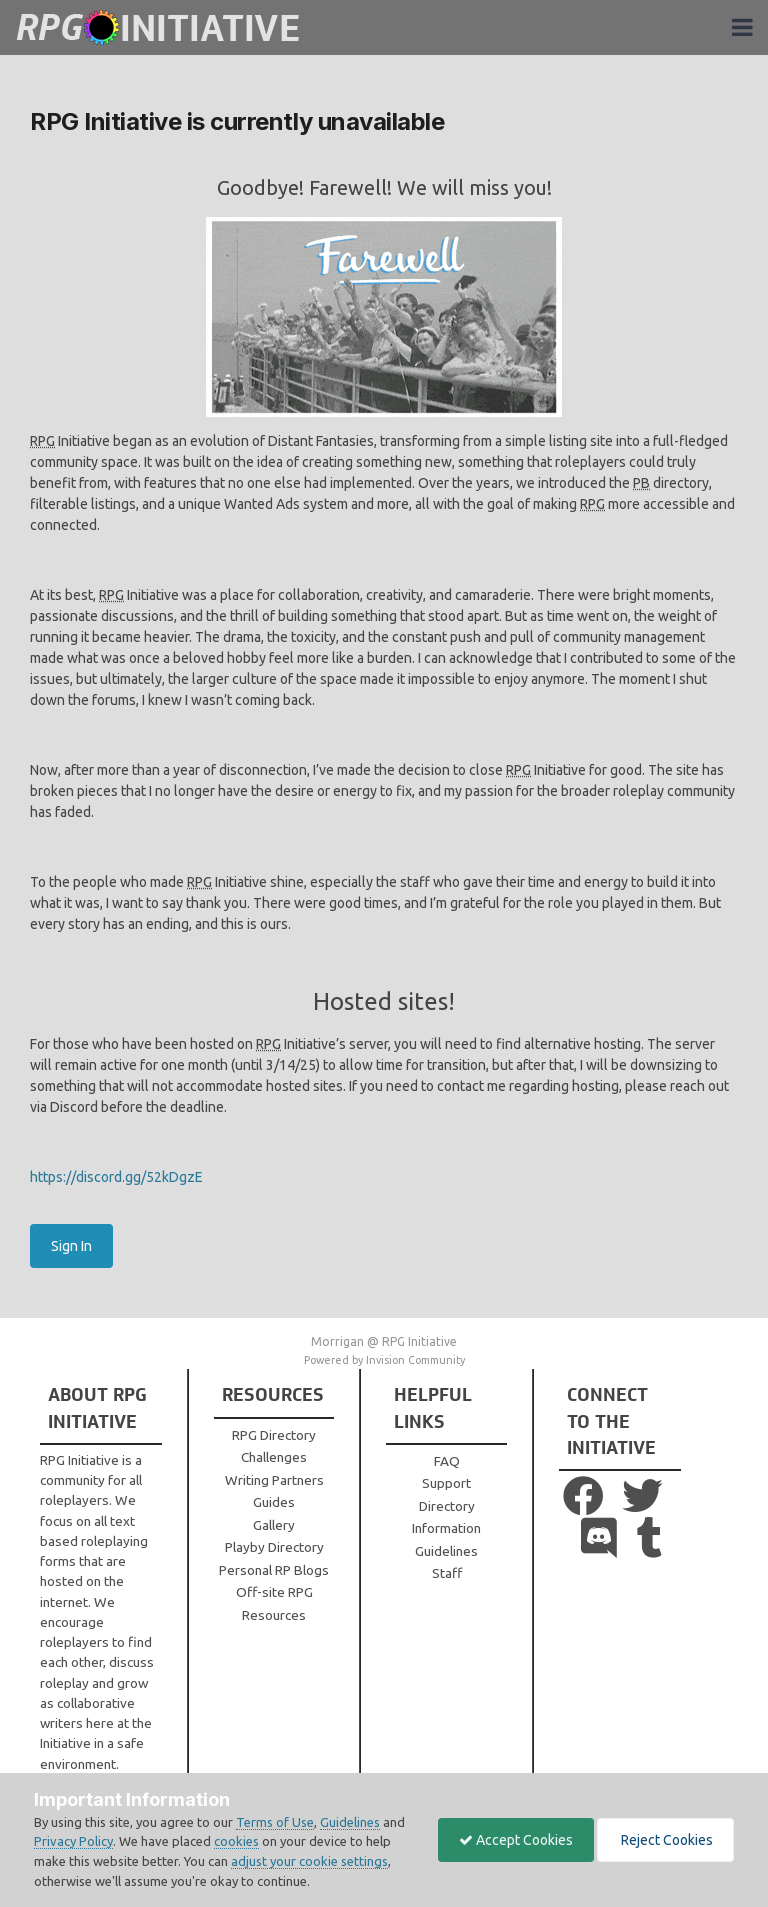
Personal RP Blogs (274, 1570)
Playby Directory (274, 1547)
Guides (274, 1502)
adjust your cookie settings (309, 1861)
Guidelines (446, 1551)
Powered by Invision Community (384, 1360)
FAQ (447, 1461)
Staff (447, 1573)
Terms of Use (275, 1822)
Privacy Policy (73, 1841)
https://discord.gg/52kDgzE (116, 1177)
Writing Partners (274, 1480)
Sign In (71, 1246)
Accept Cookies (516, 1840)
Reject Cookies (665, 1840)
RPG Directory (274, 1435)
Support (446, 1483)
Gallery (274, 1525)
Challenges (274, 1457)
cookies (236, 1841)
